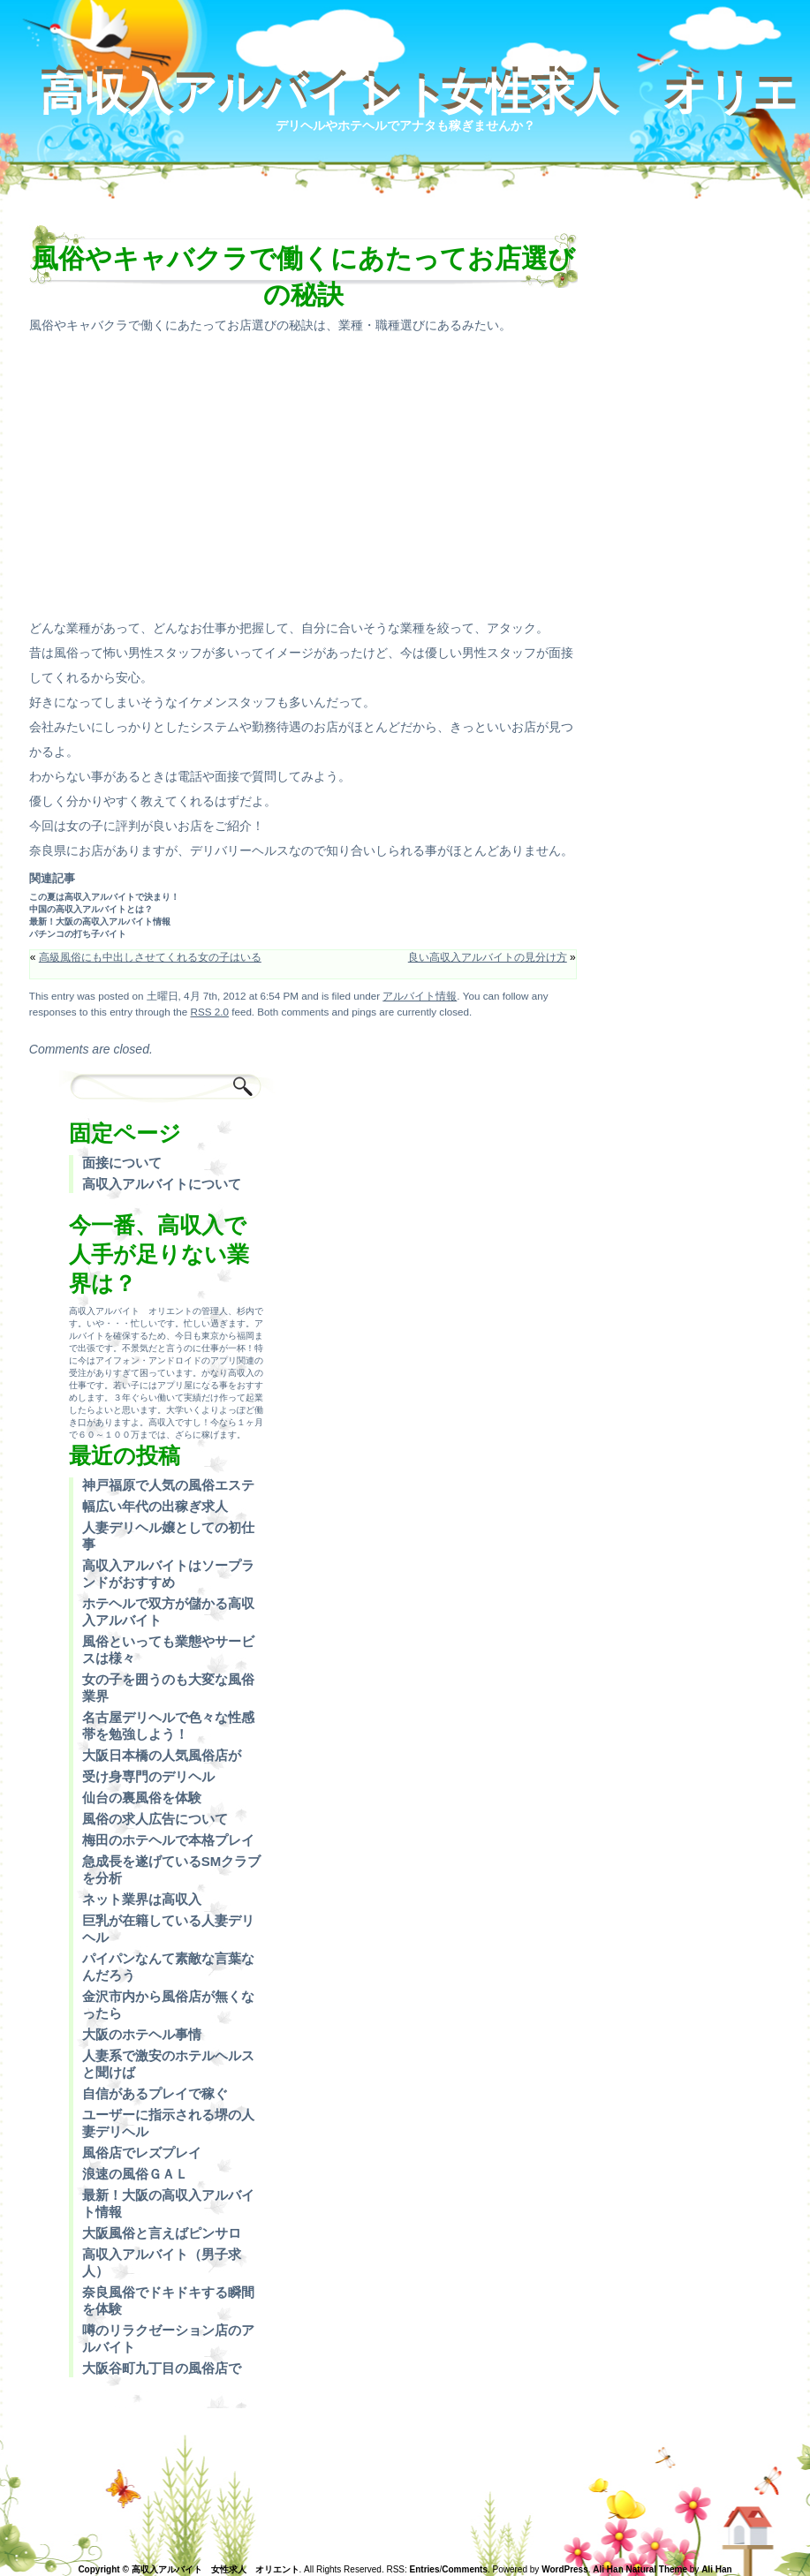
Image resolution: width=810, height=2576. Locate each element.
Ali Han (716, 2569)
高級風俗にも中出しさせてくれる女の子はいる (150, 957)
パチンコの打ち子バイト (77, 934)
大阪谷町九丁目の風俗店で (161, 2368)
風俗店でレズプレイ (141, 2152)
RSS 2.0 (210, 1011)
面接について (122, 1162)
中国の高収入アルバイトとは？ (91, 909)
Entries (425, 2569)
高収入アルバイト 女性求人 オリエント (419, 96)
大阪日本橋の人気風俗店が (161, 1755)
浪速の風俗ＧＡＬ (135, 2173)
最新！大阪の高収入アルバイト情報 (99, 921)
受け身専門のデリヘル (148, 1776)
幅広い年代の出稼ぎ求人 (155, 1506)
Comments (465, 2569)
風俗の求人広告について (155, 1818)
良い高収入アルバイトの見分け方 (487, 957)
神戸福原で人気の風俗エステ (168, 1484)
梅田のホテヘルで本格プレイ (168, 1839)
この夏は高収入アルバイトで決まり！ (104, 897)
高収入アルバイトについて (161, 1183)
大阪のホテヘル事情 (141, 2034)
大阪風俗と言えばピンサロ (161, 2232)
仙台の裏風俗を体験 (141, 1797)
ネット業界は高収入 (141, 1899)
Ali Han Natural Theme (640, 2569)
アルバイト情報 (419, 995)
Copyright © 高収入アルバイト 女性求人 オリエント (188, 2569)
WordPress (564, 2569)
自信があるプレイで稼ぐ (155, 2093)
